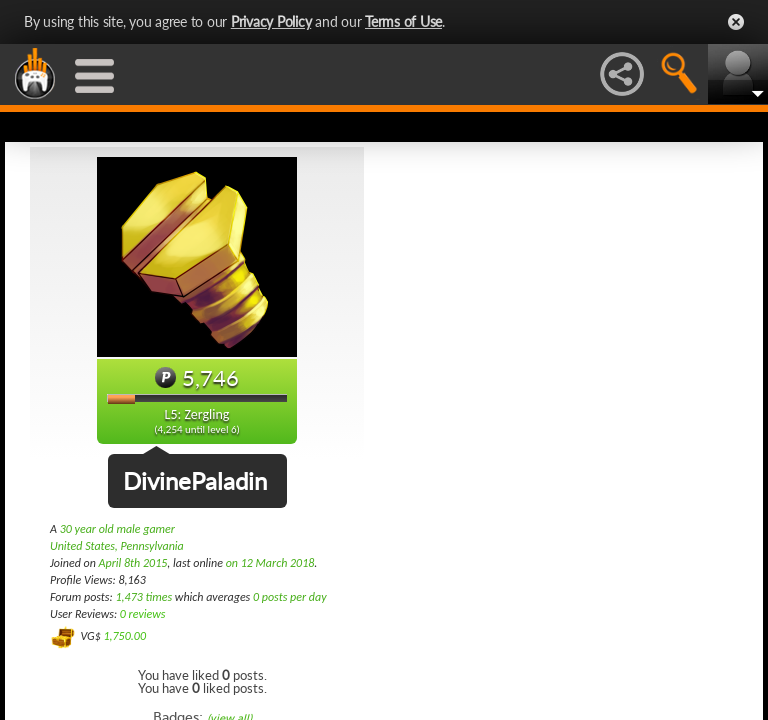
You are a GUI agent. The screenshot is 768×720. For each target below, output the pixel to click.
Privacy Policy (271, 21)
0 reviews (143, 614)
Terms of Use (403, 21)
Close (736, 22)
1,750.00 (124, 636)
